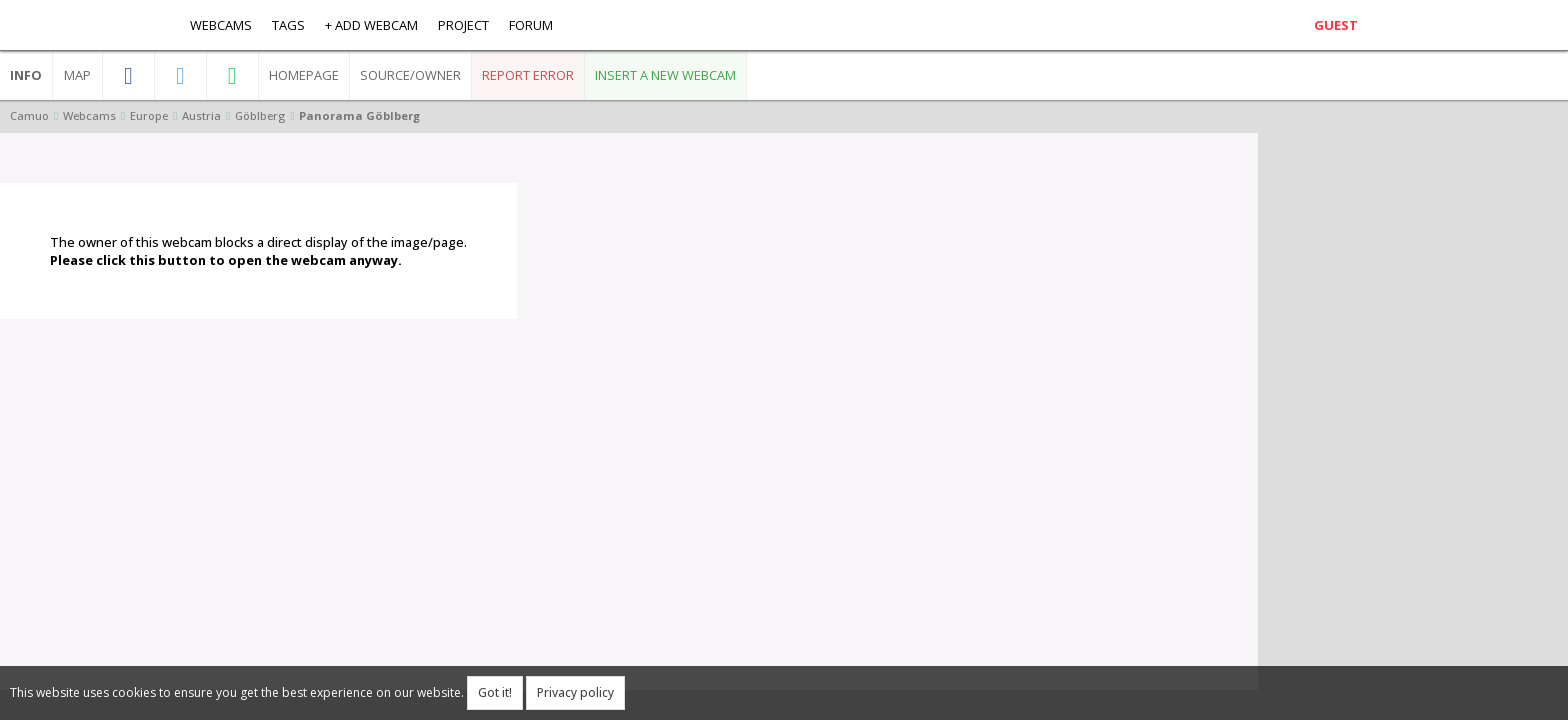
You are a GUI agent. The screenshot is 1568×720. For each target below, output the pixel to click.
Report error (528, 75)
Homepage (304, 75)
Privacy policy (575, 692)
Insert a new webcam (665, 75)
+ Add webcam (371, 25)
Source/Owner (410, 75)
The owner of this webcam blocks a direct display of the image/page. (258, 251)
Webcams (221, 25)
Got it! (495, 692)
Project (463, 25)
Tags (288, 25)
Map (77, 75)
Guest (1336, 25)
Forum (531, 25)
